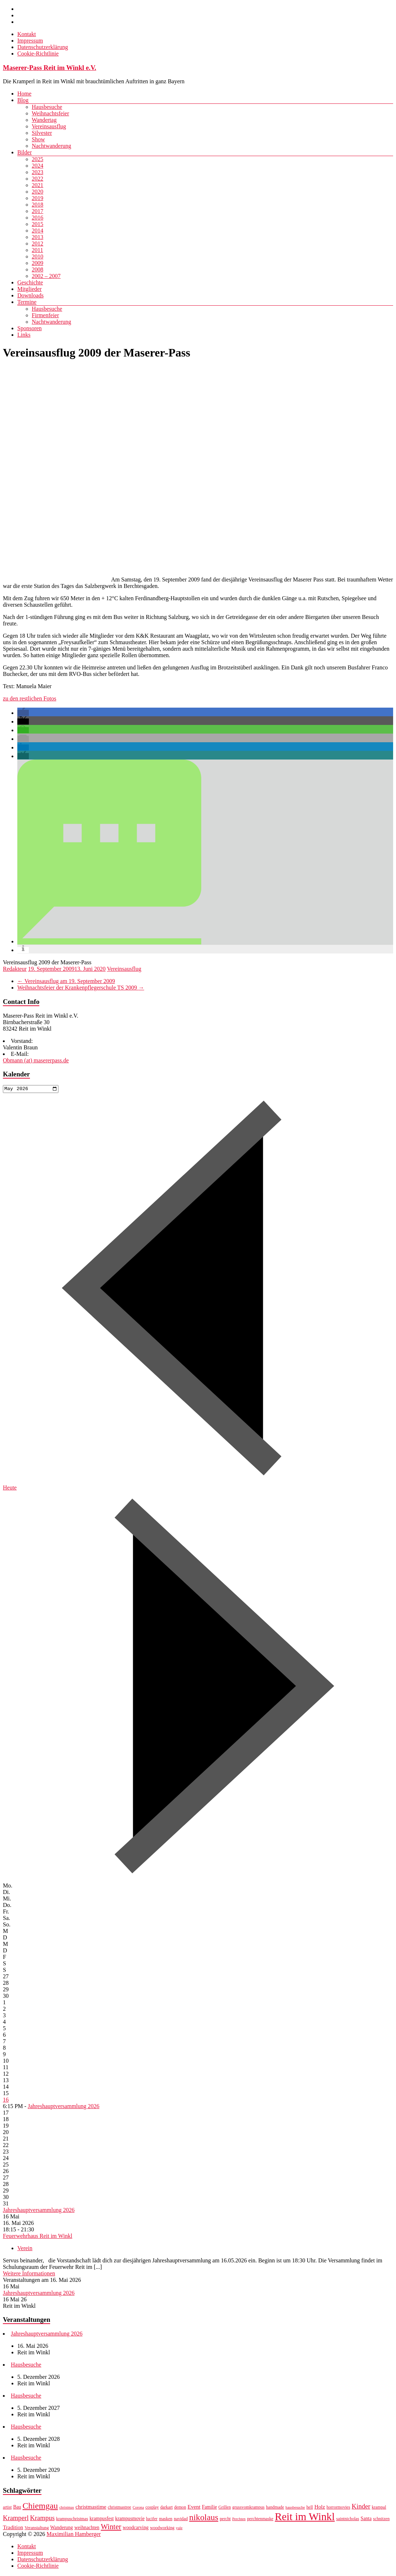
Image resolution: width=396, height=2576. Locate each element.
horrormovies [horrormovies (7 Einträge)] (338, 2508)
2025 (37, 159)
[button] (23, 713)
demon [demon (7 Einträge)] (180, 2508)
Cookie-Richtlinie (38, 53)
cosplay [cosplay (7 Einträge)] (152, 2508)
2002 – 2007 (46, 276)
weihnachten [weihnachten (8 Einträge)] (86, 2528)
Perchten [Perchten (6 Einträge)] (239, 2520)
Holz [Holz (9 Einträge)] (319, 2508)
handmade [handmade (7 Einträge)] (275, 2508)
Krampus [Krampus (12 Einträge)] (42, 2519)
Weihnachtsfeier (50, 113)
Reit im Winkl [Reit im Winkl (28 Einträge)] (305, 2517)
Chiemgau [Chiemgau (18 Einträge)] (40, 2506)
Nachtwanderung (51, 146)
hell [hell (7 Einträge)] (309, 2508)
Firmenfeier (45, 315)
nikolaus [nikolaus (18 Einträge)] (203, 2518)
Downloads (30, 295)
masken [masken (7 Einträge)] (165, 2519)
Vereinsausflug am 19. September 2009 (66, 981)
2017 (37, 211)
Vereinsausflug (49, 126)
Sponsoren (29, 328)
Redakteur (15, 969)
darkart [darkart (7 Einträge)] (166, 2508)
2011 (37, 250)
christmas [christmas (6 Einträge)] (66, 2508)
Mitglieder (29, 289)
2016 (37, 217)
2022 (37, 179)
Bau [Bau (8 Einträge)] (17, 2508)
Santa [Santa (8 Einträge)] (366, 2519)
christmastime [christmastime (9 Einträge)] (90, 2508)
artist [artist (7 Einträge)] (7, 2508)
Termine (26, 302)
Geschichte (30, 282)
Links (23, 335)
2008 (37, 269)
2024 (37, 166)
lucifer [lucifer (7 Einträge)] (152, 2519)
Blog (22, 100)
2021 (37, 185)
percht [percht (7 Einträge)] (225, 2519)
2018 (37, 205)
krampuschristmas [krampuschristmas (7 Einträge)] (72, 2519)
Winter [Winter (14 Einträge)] (111, 2528)
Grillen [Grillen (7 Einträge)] (225, 2508)
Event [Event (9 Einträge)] (194, 2508)
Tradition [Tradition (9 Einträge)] (13, 2528)
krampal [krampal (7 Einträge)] (379, 2508)
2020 (37, 192)
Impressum (30, 40)
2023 (37, 172)
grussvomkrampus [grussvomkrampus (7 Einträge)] (248, 2508)
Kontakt (26, 34)
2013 (37, 237)
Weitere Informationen (29, 2274)
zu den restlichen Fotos (29, 698)
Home (24, 93)
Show (38, 139)
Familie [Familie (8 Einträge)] (209, 2508)
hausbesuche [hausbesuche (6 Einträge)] (295, 2508)
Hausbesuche (47, 107)
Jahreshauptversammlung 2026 (64, 2107)
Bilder (24, 152)
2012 (37, 243)
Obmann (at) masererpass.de (36, 1060)
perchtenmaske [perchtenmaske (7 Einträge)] (260, 2519)
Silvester (42, 133)
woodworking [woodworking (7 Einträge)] (162, 2528)
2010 (37, 256)
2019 (37, 198)
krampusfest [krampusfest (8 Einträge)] (101, 2519)
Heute (10, 1488)
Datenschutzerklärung (42, 47)
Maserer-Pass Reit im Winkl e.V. (49, 67)
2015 (37, 224)
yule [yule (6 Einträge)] (179, 2529)
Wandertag (44, 120)
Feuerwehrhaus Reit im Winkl (37, 2237)
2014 (37, 230)
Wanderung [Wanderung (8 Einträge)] (61, 2528)
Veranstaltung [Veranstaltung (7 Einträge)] (37, 2528)
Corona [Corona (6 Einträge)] (138, 2508)
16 (6, 2100)
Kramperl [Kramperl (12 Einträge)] (15, 2519)
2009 (37, 263)
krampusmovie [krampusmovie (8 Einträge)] (130, 2519)
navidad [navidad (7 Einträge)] (181, 2519)
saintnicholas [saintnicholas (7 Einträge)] (347, 2519)
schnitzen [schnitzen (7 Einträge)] (381, 2519)
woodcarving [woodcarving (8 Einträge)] (136, 2528)
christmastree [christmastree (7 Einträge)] (119, 2508)
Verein (24, 2249)
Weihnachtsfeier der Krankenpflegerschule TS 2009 (80, 987)
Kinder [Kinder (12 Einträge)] (361, 2507)
